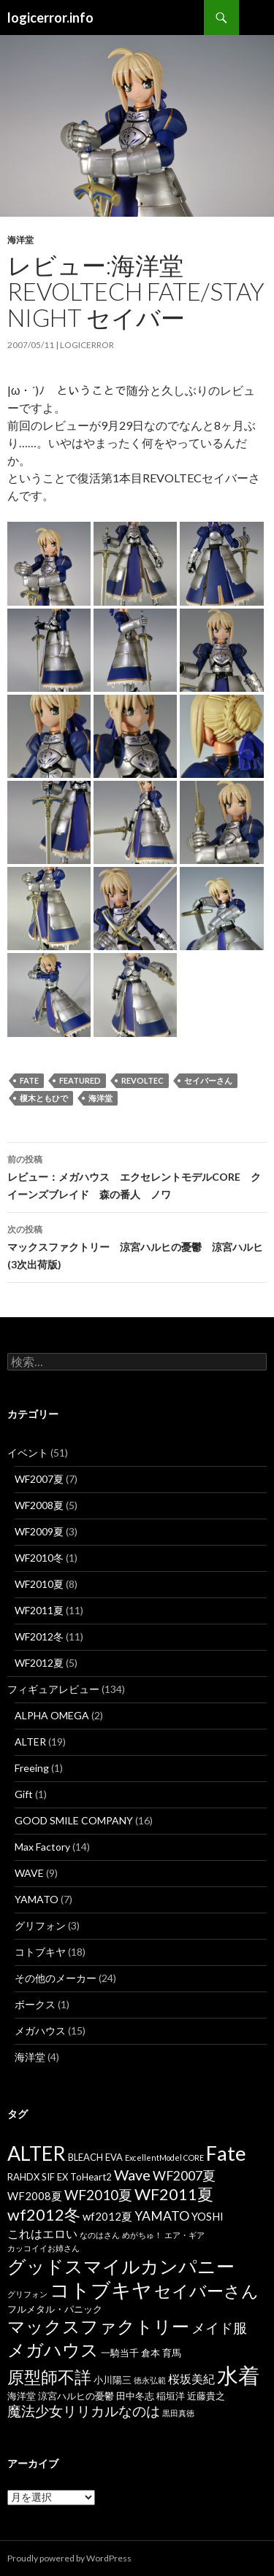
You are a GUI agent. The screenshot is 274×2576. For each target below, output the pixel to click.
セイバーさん (208, 1080)
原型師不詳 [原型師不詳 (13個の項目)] (49, 2377)
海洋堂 (20, 239)
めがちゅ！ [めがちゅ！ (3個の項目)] (142, 2235)
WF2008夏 (39, 1505)
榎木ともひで (44, 1098)
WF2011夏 (39, 1610)
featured (80, 1080)
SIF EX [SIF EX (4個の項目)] (55, 2177)
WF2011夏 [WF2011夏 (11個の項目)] (173, 2194)
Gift (24, 1794)
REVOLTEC (142, 1080)
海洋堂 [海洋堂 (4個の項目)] (21, 2396)
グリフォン (40, 1925)
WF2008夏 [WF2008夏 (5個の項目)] (34, 2195)
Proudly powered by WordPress (69, 2558)
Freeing (32, 1768)
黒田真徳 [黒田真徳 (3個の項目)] (178, 2413)
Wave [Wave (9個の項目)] (132, 2174)
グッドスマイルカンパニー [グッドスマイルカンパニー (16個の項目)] (121, 2266)
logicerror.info (50, 17)
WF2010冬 (39, 1557)
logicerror (87, 344)
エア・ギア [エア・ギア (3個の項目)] (184, 2235)
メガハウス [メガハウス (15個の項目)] (53, 2349)
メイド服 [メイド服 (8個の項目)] (219, 2328)
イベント (27, 1452)
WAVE (29, 1873)
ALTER (30, 1741)
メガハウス (40, 2030)
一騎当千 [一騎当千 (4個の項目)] (120, 2353)
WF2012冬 (39, 1636)
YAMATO (36, 1899)
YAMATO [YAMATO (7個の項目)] (161, 2216)
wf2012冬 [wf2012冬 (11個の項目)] (43, 2214)
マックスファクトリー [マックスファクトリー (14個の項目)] (98, 2326)
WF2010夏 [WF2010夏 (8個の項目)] (98, 2195)
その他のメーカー (55, 1978)
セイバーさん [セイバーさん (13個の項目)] (206, 2290)
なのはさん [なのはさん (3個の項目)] (100, 2235)
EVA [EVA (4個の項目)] (114, 2157)
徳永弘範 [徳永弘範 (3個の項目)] (150, 2380)
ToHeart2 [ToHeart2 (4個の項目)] (91, 2177)
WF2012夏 (39, 1663)
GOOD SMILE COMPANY (74, 1820)
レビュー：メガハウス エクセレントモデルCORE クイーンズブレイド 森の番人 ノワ (137, 1175)
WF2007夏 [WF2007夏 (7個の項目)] (184, 2175)
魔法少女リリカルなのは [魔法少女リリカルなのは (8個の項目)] (83, 2411)
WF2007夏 (39, 1479)
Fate (29, 1080)
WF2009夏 (39, 1531)
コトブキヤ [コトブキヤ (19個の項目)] (101, 2290)
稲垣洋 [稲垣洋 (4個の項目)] (170, 2396)
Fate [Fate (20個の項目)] (226, 2153)
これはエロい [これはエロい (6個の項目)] (42, 2233)
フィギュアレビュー (53, 1689)
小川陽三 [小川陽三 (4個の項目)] (113, 2380)
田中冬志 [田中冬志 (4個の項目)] (135, 2396)
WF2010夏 (39, 1584)
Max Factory (42, 1846)
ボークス (35, 2004)
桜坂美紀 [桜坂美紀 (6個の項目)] (191, 2379)
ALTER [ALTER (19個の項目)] (36, 2153)
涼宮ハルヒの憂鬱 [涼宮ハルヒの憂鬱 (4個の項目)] (76, 2396)
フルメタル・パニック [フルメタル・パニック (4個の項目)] (54, 2309)
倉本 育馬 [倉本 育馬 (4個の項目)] (161, 2353)
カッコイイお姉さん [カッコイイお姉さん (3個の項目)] (43, 2248)
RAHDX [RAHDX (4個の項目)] (23, 2177)
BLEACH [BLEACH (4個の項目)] (85, 2157)
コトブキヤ (40, 1952)
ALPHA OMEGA (52, 1715)
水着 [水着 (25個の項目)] (238, 2375)
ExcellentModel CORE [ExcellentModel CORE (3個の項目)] (164, 2157)
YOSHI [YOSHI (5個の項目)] (207, 2216)
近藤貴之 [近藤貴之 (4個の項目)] (206, 2396)
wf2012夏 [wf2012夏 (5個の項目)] (107, 2216)
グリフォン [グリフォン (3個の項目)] (27, 2294)
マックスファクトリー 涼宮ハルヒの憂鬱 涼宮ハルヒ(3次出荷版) (137, 1245)
